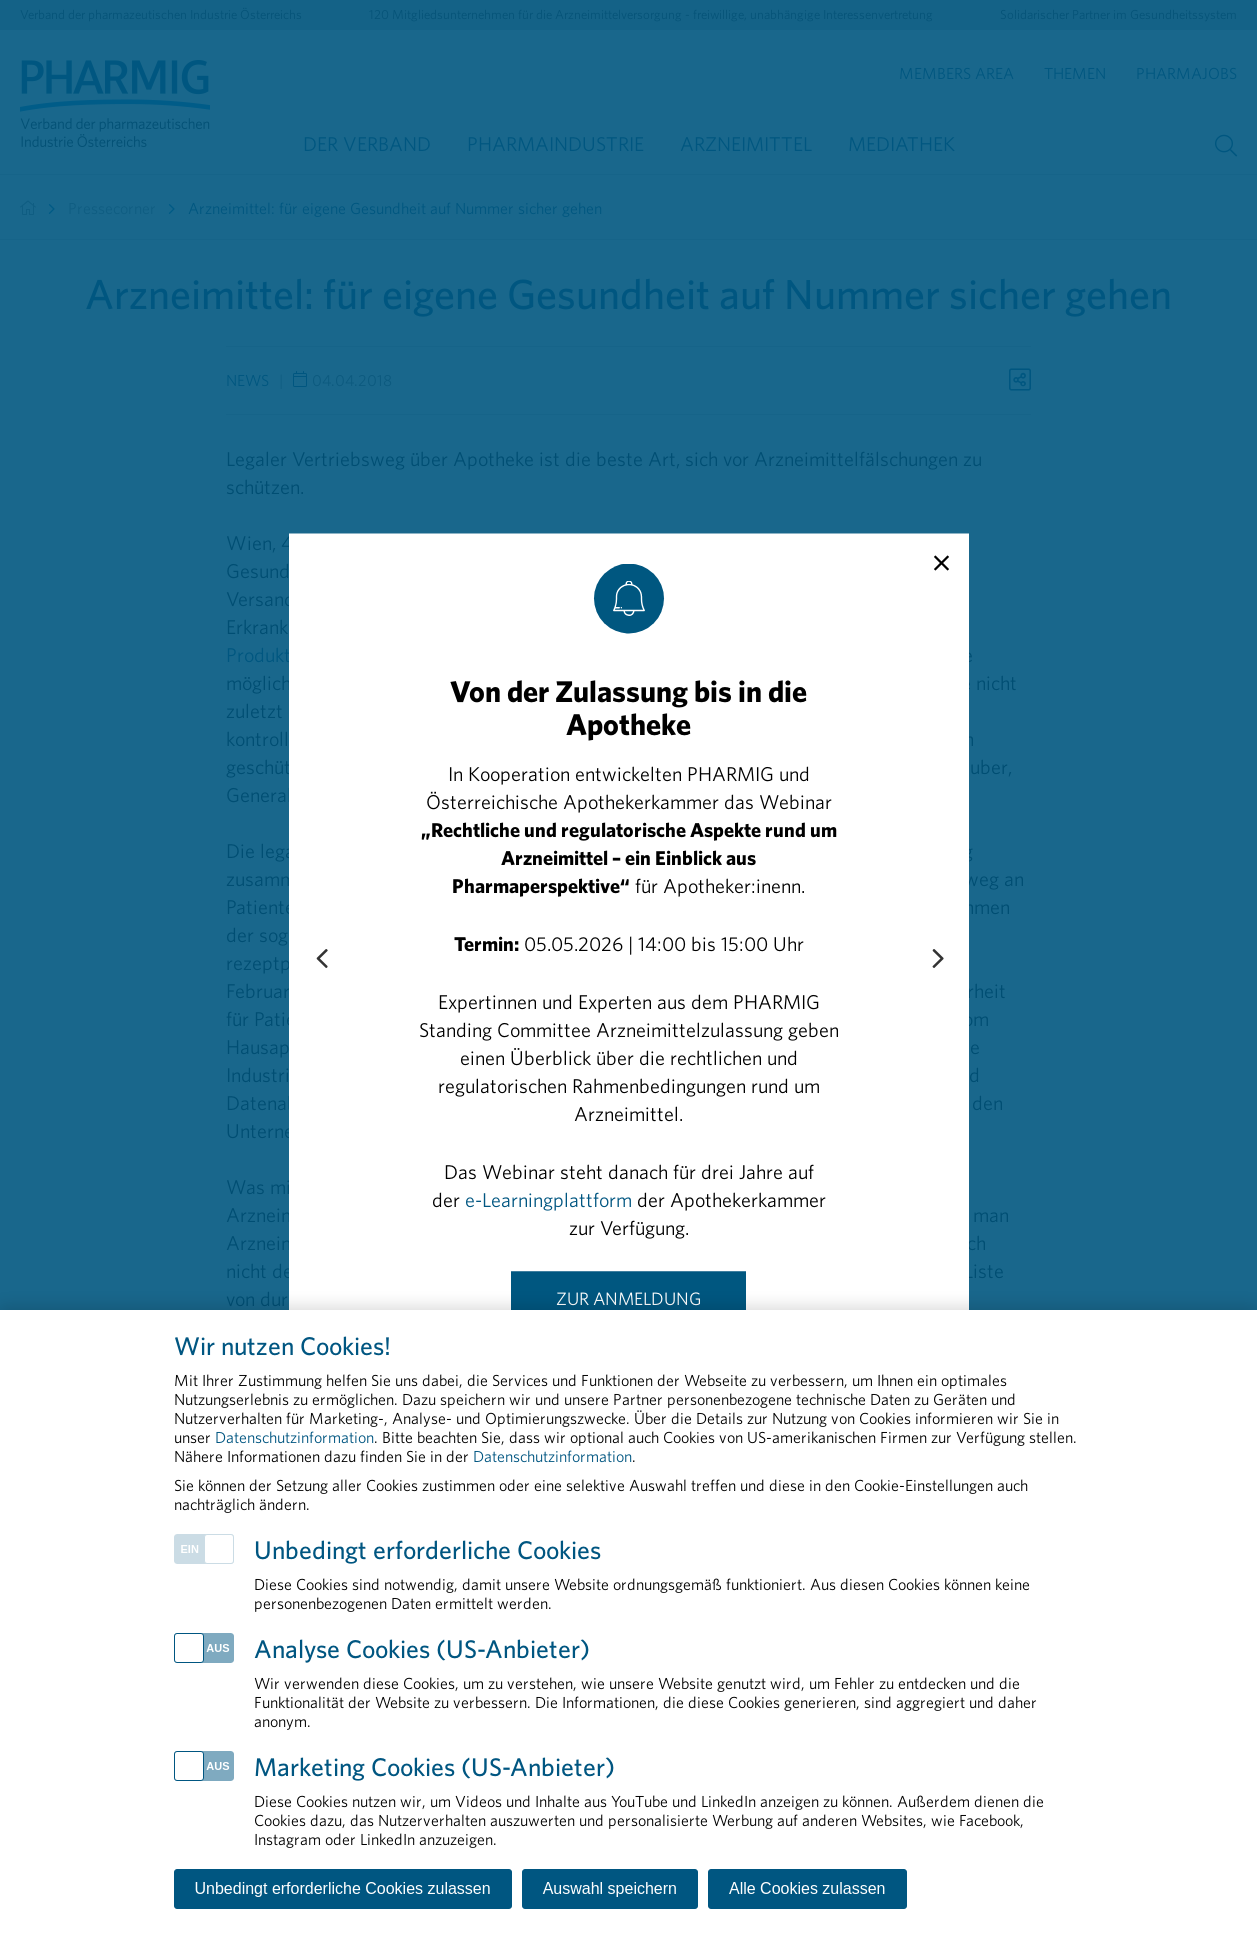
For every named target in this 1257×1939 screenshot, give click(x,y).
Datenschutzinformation (294, 1437)
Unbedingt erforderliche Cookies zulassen (343, 1888)
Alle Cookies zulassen (807, 1888)
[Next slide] (937, 959)
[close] (941, 563)
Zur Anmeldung (628, 1297)
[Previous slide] (321, 959)
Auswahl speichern (610, 1888)
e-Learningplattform (548, 1198)
